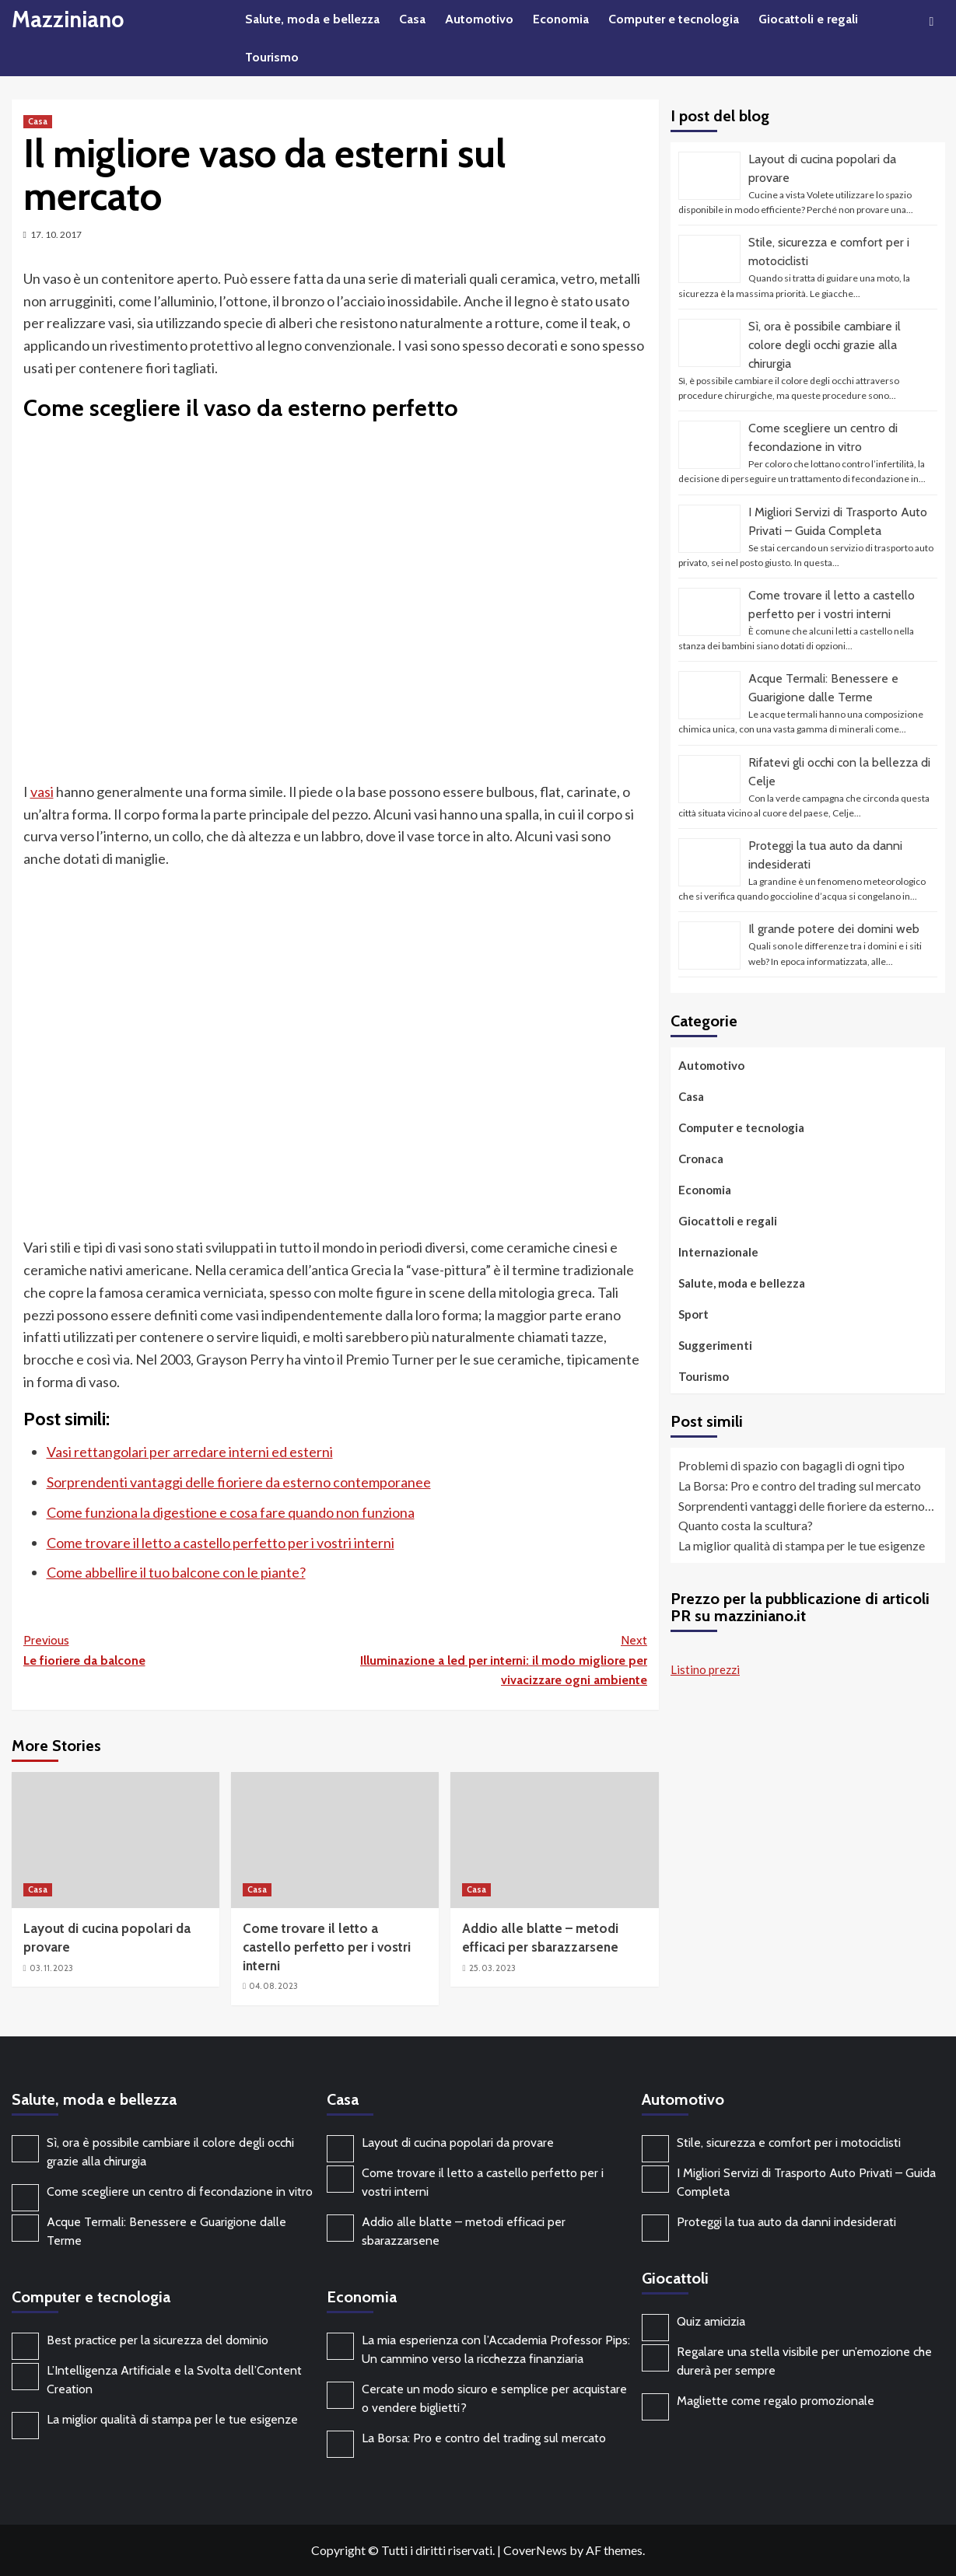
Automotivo (479, 19)
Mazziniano (70, 19)
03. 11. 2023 (51, 1968)
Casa (412, 19)
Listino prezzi (705, 1669)
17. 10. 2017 (56, 234)
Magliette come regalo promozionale (775, 2400)
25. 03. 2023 (492, 1968)
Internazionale (718, 1252)
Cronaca (700, 1159)
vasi (42, 791)
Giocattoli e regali (808, 19)
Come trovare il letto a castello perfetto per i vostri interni (220, 1542)
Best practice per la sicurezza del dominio (157, 2340)
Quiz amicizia (711, 2321)
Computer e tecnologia (673, 19)
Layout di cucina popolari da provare (458, 2142)
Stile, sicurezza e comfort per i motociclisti (789, 2142)
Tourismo (272, 57)
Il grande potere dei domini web (833, 928)
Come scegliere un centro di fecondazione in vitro (180, 2191)
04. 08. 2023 (273, 1985)
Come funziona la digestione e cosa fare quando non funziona (231, 1512)
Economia (561, 19)
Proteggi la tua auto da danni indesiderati (786, 2221)
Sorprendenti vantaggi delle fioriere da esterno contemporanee (239, 1482)
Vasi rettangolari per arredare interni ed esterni (190, 1451)
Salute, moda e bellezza (312, 19)
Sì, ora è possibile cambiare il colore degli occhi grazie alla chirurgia (824, 345)
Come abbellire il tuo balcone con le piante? (176, 1572)
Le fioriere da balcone (179, 1649)
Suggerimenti (715, 1345)
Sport (693, 1314)
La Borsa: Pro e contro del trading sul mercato (484, 2438)
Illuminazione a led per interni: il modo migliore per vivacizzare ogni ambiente (491, 1659)
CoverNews (535, 2550)
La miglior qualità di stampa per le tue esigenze (172, 2419)
